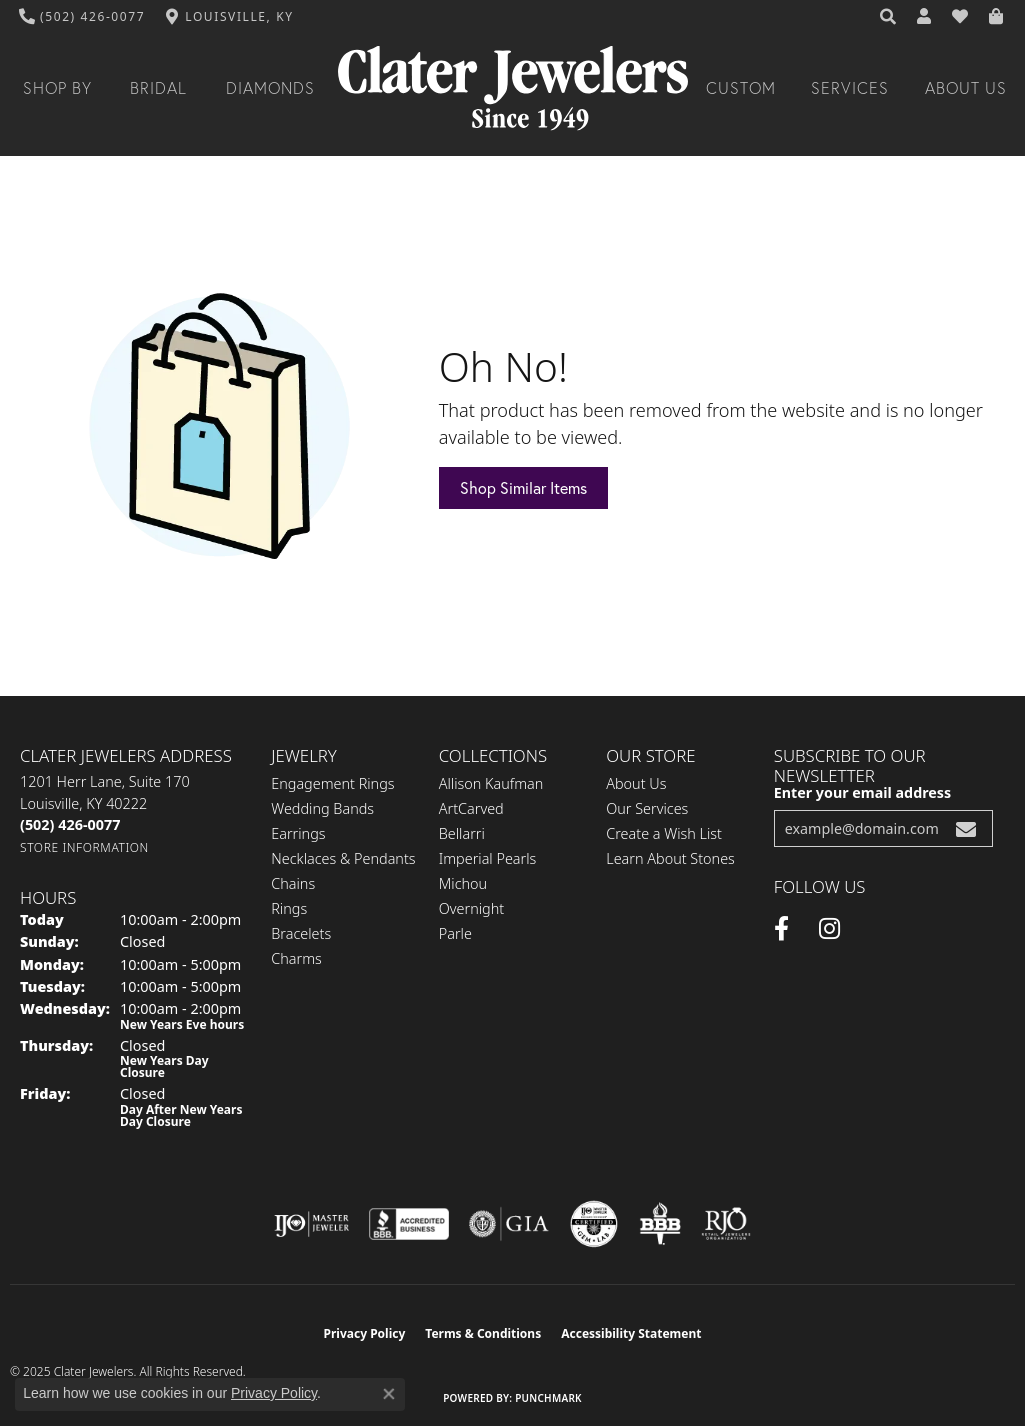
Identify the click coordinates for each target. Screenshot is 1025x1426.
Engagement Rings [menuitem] (332, 783)
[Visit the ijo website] (311, 1224)
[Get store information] (84, 847)
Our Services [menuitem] (647, 808)
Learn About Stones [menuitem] (670, 858)
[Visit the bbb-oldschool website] (660, 1224)
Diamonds (270, 88)
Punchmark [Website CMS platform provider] (548, 1398)
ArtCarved (471, 808)
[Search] (889, 17)
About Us (966, 88)
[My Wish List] (961, 17)
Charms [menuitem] (296, 958)
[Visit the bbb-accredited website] (409, 1224)
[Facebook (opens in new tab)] (781, 929)
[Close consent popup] (389, 1394)
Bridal (158, 88)
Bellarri (462, 833)
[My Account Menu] (925, 17)
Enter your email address (862, 792)
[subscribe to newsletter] (966, 828)
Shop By (57, 88)
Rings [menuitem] (289, 908)
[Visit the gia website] (509, 1224)
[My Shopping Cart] (997, 17)
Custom (741, 88)
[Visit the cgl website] (594, 1224)
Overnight (471, 908)
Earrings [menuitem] (298, 833)
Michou (463, 883)
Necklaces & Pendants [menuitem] (343, 858)
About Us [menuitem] (636, 783)
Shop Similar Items (523, 487)
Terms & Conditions (483, 1333)
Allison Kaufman (491, 783)
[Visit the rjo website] (726, 1224)
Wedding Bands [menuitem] (322, 808)
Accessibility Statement (631, 1333)
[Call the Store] (70, 824)
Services (850, 88)
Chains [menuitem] (293, 883)
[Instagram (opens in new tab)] (829, 929)
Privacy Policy (365, 1333)
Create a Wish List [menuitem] (664, 833)
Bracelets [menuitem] (301, 933)
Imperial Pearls (488, 858)
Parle (455, 933)
